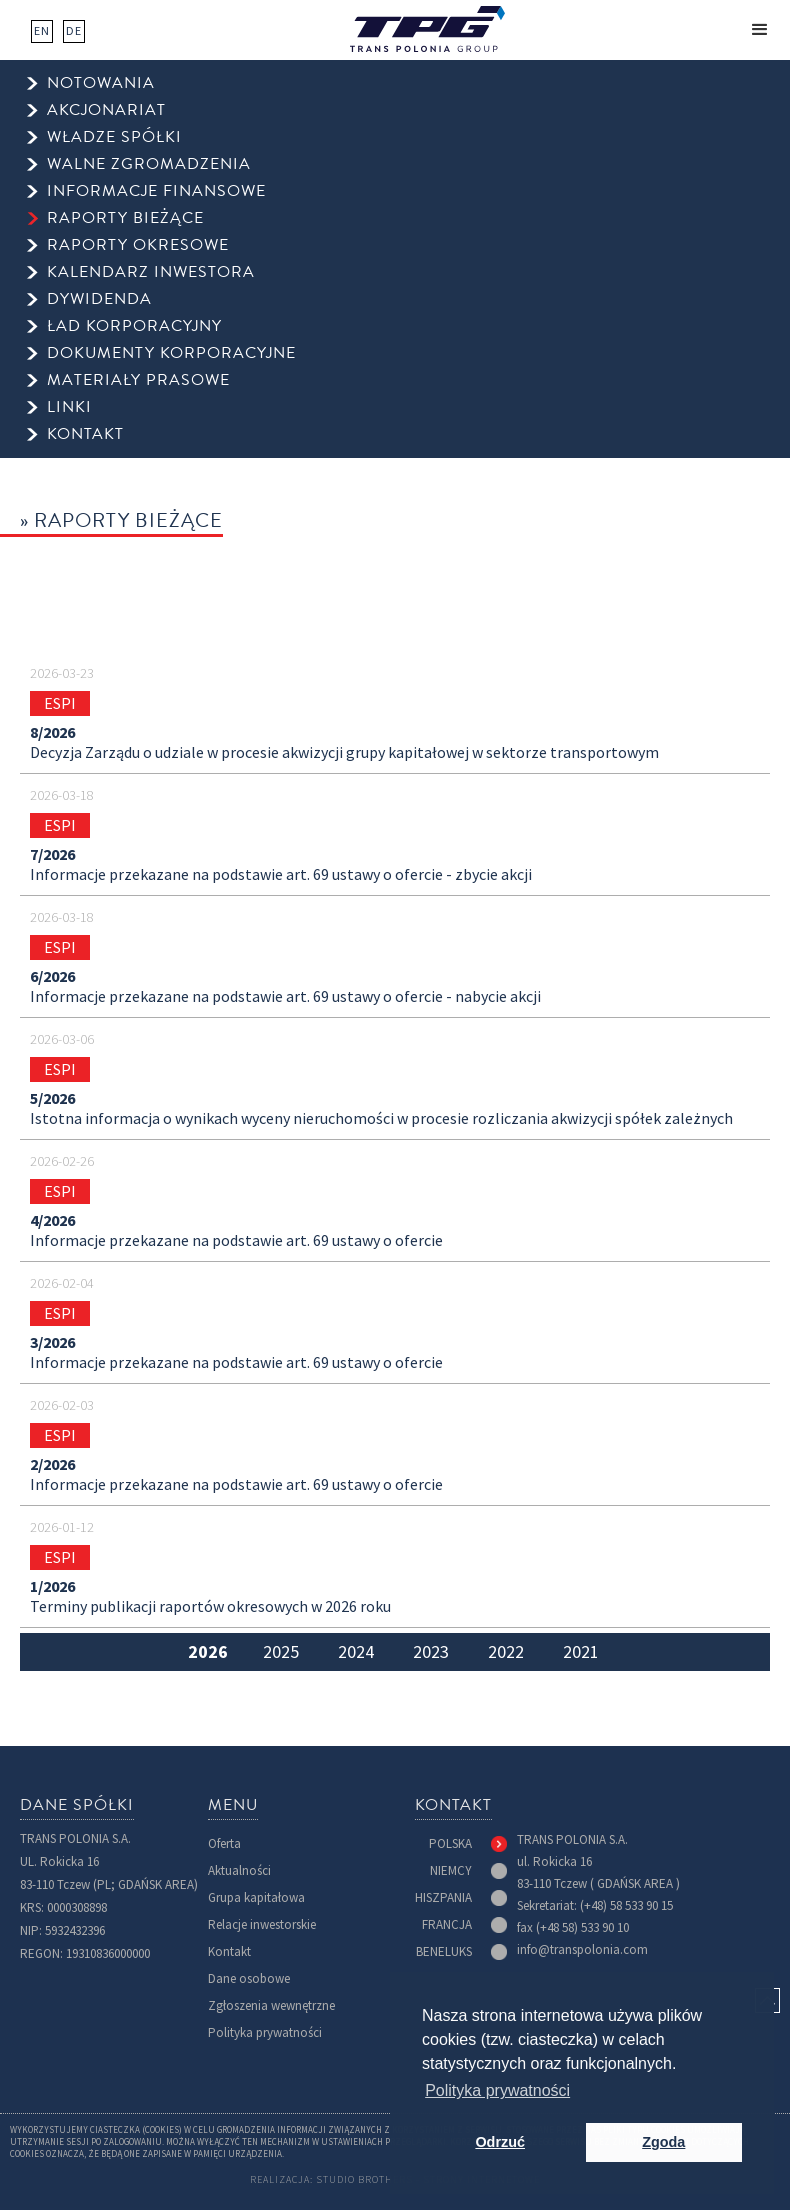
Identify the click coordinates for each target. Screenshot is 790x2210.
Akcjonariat (106, 110)
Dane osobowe (249, 1978)
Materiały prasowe (138, 380)
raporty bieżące (125, 218)
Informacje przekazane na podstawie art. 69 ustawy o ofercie (236, 1241)
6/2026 (52, 977)
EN (42, 31)
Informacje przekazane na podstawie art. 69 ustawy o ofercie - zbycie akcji (281, 875)
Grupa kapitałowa (256, 1897)
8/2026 (52, 733)
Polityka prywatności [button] (497, 2090)
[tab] (207, 1652)
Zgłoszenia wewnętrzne (271, 2005)
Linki (69, 407)
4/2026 (52, 1221)
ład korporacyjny (134, 326)
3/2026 (52, 1343)
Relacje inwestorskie (262, 1924)
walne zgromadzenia (149, 164)
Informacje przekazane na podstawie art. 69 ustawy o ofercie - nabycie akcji (285, 997)
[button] (760, 30)
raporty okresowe (138, 245)
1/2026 (52, 1587)
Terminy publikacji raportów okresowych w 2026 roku (210, 1607)
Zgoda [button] (663, 2142)
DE (74, 31)
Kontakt (229, 1951)
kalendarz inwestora (151, 272)
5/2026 (52, 1099)
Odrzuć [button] (500, 2142)
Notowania (101, 83)
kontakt (85, 434)
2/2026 (52, 1465)
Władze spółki (114, 137)
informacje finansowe (156, 191)
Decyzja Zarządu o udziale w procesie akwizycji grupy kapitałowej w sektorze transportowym (344, 753)
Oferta (224, 1843)
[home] (427, 29)
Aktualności (239, 1870)
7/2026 (52, 855)
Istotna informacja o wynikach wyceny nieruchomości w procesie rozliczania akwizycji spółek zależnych (381, 1119)
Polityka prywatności (265, 2032)
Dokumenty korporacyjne (171, 353)
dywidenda (99, 299)
